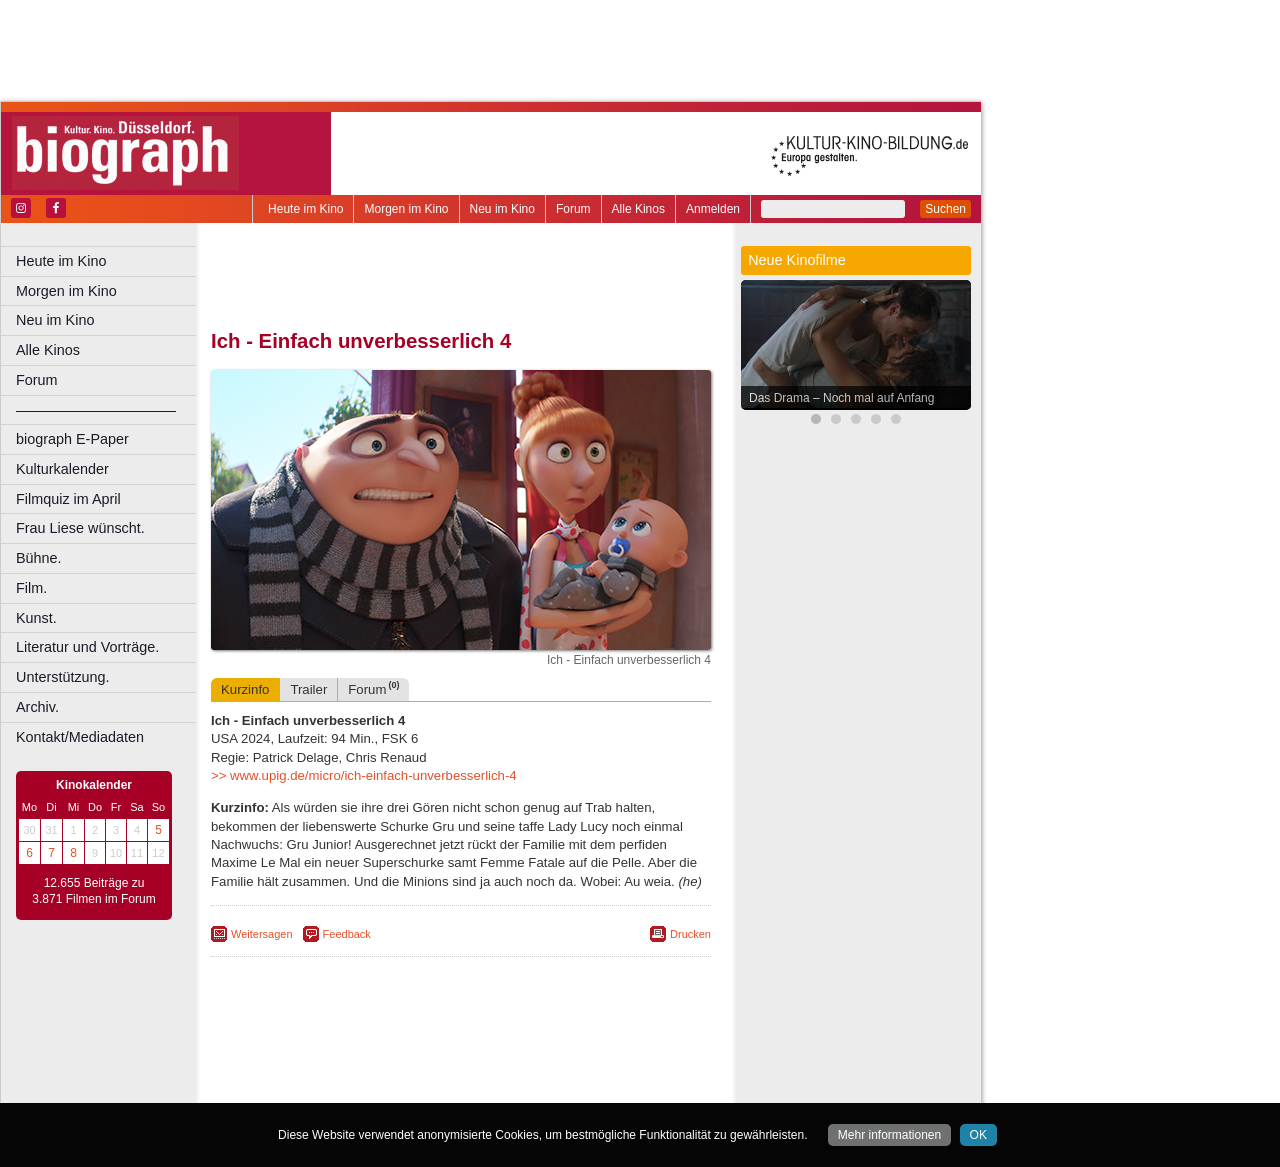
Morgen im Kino (406, 209)
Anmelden (713, 209)
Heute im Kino (305, 209)
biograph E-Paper (72, 439)
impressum (471, 1055)
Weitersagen (262, 934)
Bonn (351, 1088)
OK (978, 1135)
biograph (300, 1071)
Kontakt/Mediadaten (80, 737)
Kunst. (36, 618)
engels (401, 1071)
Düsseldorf (549, 1088)
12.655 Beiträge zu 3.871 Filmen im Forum (93, 891)
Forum (573, 209)
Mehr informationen (889, 1135)
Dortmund (487, 1088)
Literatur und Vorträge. (87, 647)
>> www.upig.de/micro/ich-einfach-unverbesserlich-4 (364, 775)
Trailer (308, 689)
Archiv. (37, 707)
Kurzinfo (245, 689)
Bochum (308, 1088)
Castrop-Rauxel (412, 1088)
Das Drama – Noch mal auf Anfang (841, 398)
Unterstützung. (63, 677)
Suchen (945, 209)
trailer (461, 1071)
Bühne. (39, 558)
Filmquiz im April (68, 499)
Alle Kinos (638, 209)
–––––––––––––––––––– (96, 410)
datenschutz (542, 1055)
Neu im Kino (502, 209)
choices (354, 1071)
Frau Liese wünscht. (80, 528)
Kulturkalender (62, 469)
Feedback (347, 934)
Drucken (690, 934)
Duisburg (609, 1088)
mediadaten (616, 1055)
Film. (31, 588)
